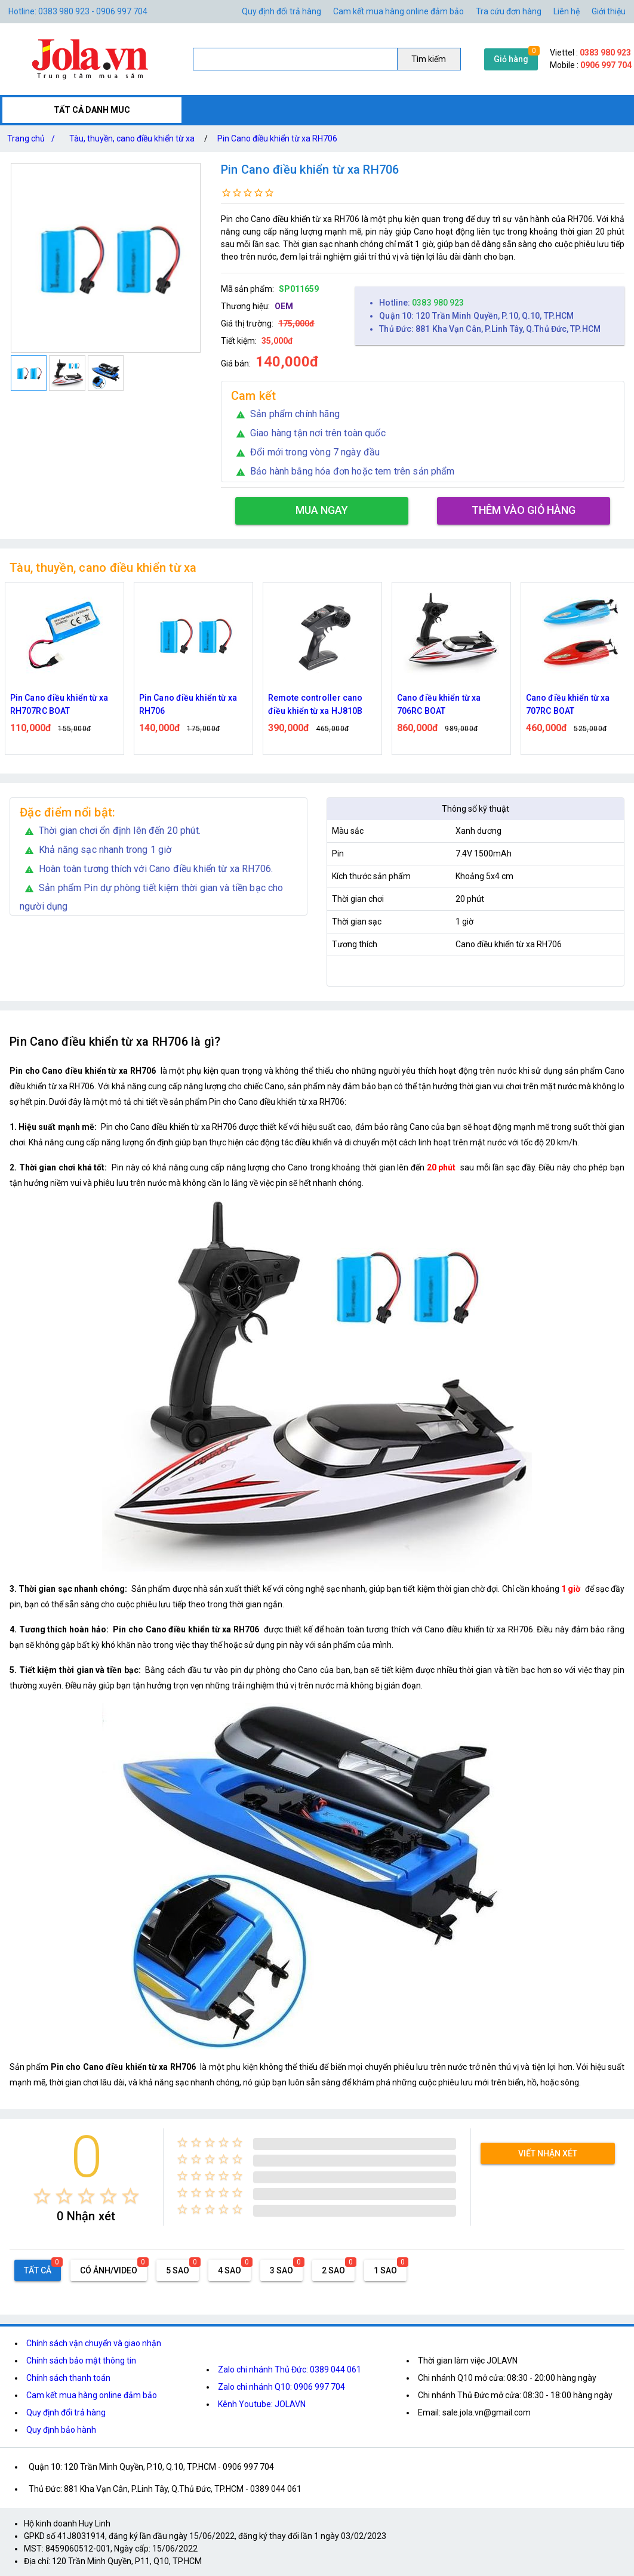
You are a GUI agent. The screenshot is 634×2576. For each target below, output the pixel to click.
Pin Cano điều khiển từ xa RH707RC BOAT (59, 704)
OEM (284, 306)
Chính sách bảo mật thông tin (81, 2360)
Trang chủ (33, 138)
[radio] (42, 2196)
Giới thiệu (609, 11)
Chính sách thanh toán (68, 2378)
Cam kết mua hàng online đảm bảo (398, 11)
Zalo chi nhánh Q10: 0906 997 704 (281, 2387)
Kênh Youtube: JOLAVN (262, 2404)
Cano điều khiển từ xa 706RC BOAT (439, 704)
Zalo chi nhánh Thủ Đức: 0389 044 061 (289, 2369)
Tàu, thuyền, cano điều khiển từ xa (132, 138)
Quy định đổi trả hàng (281, 11)
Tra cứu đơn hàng (508, 11)
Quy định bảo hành (61, 2430)
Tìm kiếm (428, 59)
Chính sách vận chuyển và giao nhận (93, 2343)
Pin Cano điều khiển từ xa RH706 (277, 138)
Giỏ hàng (511, 59)
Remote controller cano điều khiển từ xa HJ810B (315, 704)
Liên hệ (566, 11)
